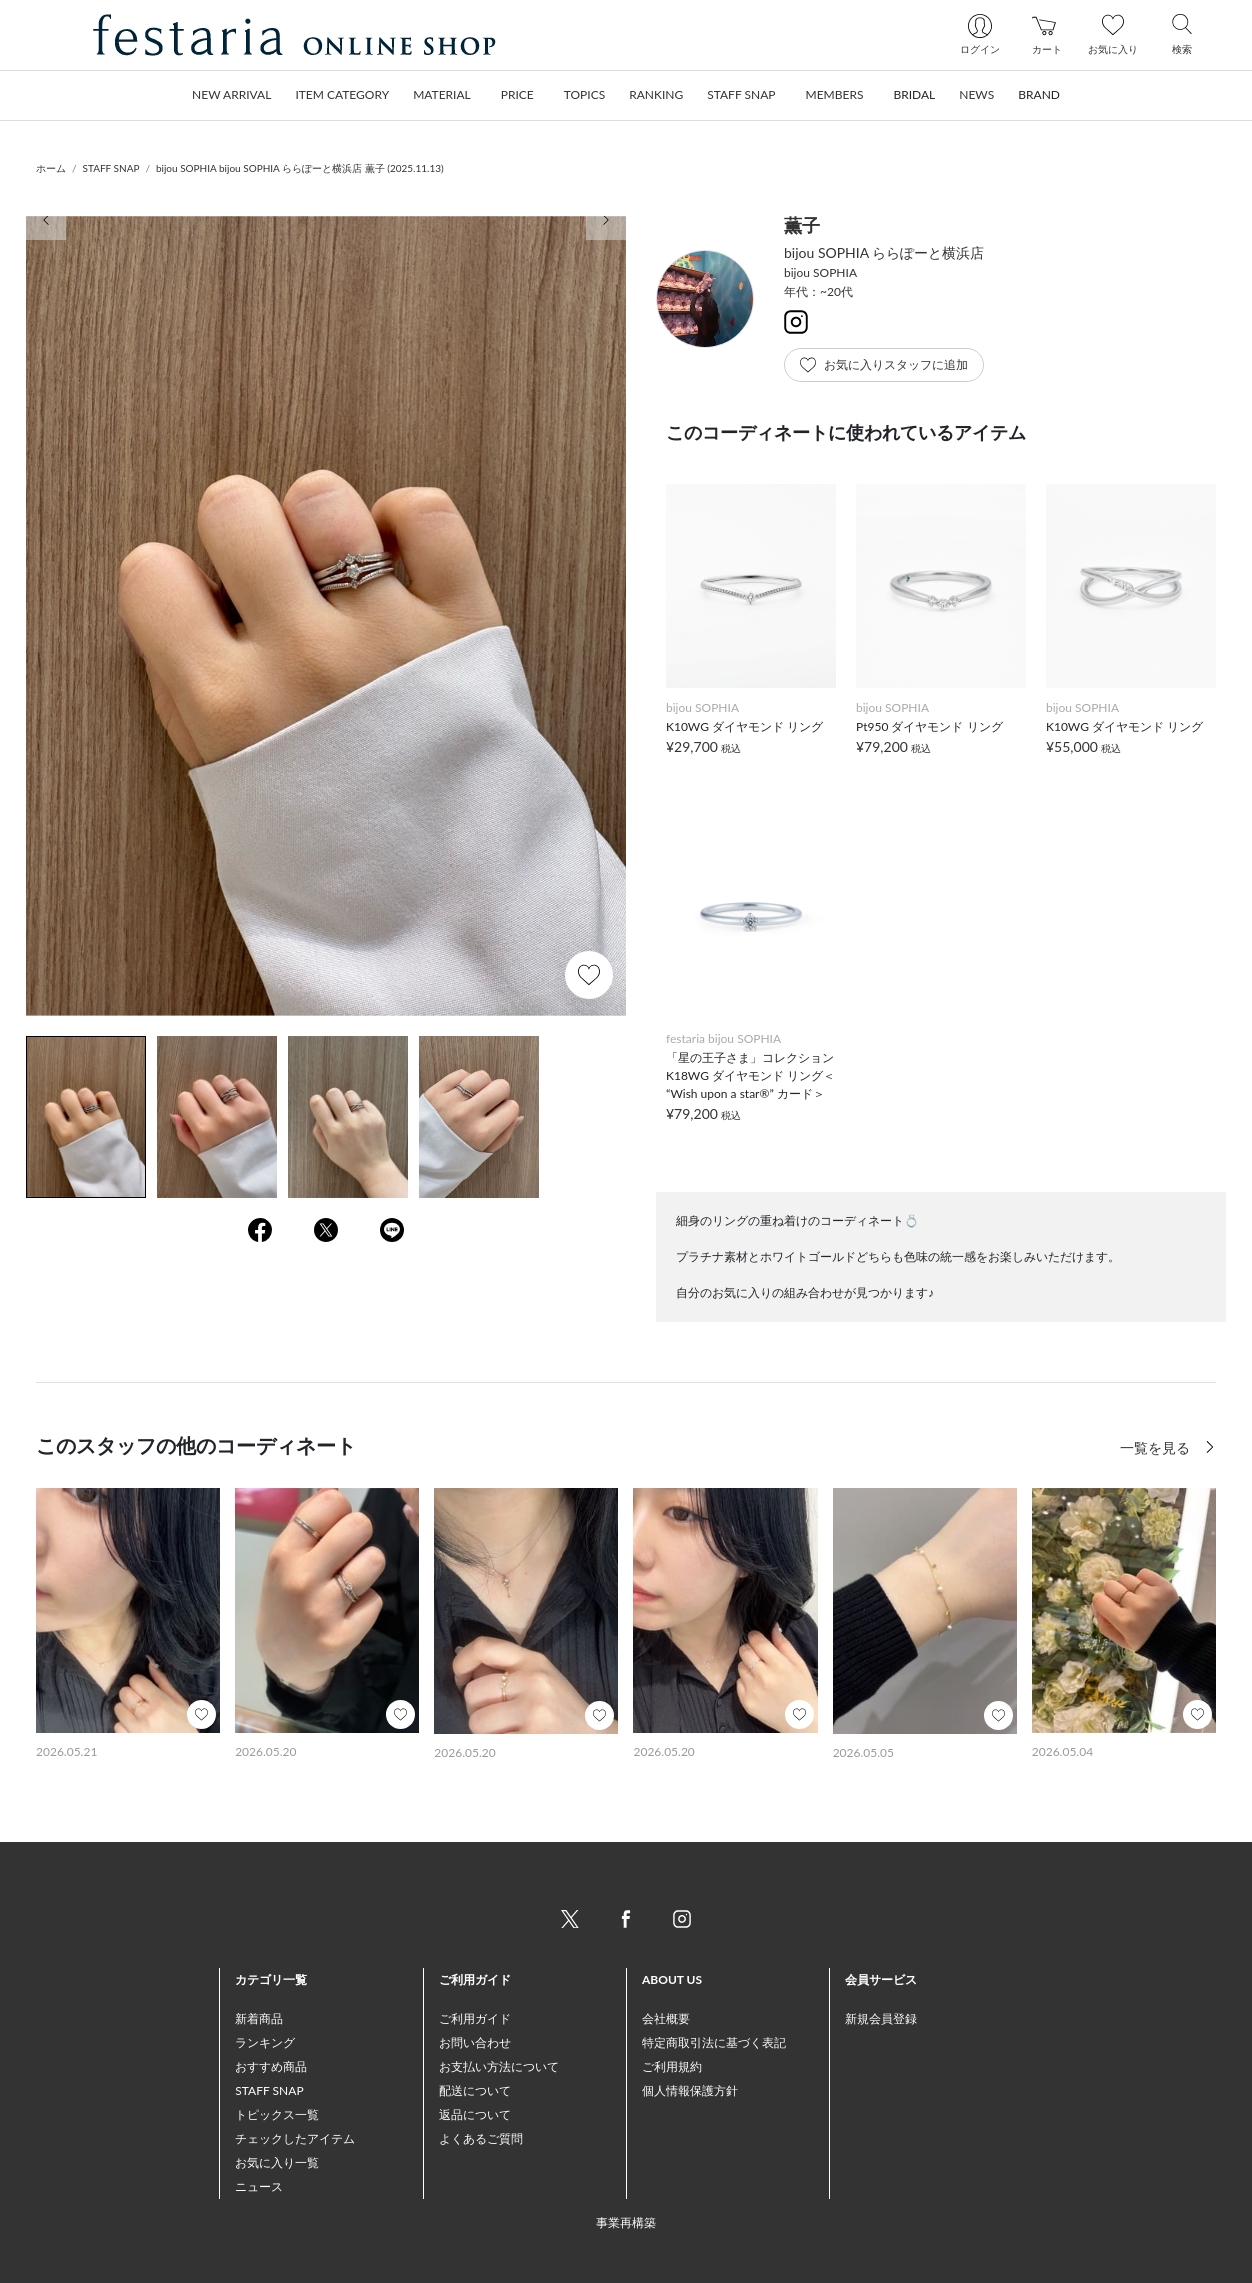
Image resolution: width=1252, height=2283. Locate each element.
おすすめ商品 (271, 2066)
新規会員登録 (881, 2018)
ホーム (51, 168)
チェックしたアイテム (295, 2138)
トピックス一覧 (277, 2114)
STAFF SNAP (111, 168)
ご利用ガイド (475, 2018)
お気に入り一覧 (277, 2162)
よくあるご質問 (481, 2138)
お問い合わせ (475, 2042)
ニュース (259, 2186)
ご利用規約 (672, 2066)
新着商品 (259, 2018)
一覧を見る (1157, 1447)
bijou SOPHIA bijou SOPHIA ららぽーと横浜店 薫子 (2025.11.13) (300, 168)
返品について (475, 2114)
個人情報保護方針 (690, 2090)
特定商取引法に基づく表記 (714, 2042)
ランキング (265, 2042)
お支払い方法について (499, 2066)
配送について (475, 2090)
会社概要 (666, 2018)
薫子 (802, 225)
